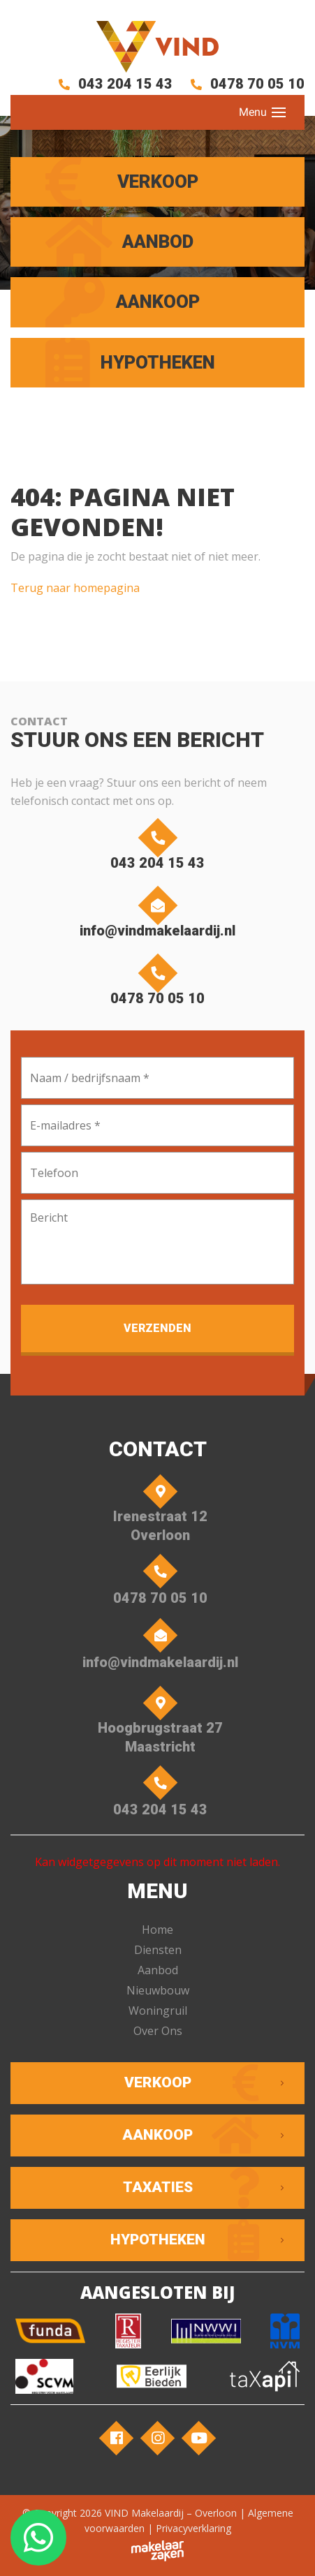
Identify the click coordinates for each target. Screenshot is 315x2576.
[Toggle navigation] (278, 112)
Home (157, 1929)
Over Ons (157, 2030)
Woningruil (158, 2010)
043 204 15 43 (113, 84)
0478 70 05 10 (245, 84)
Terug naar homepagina (75, 587)
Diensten (158, 1949)
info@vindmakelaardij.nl (157, 915)
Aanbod (158, 1970)
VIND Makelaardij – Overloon (171, 2512)
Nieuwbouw (157, 1990)
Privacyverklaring (193, 2528)
